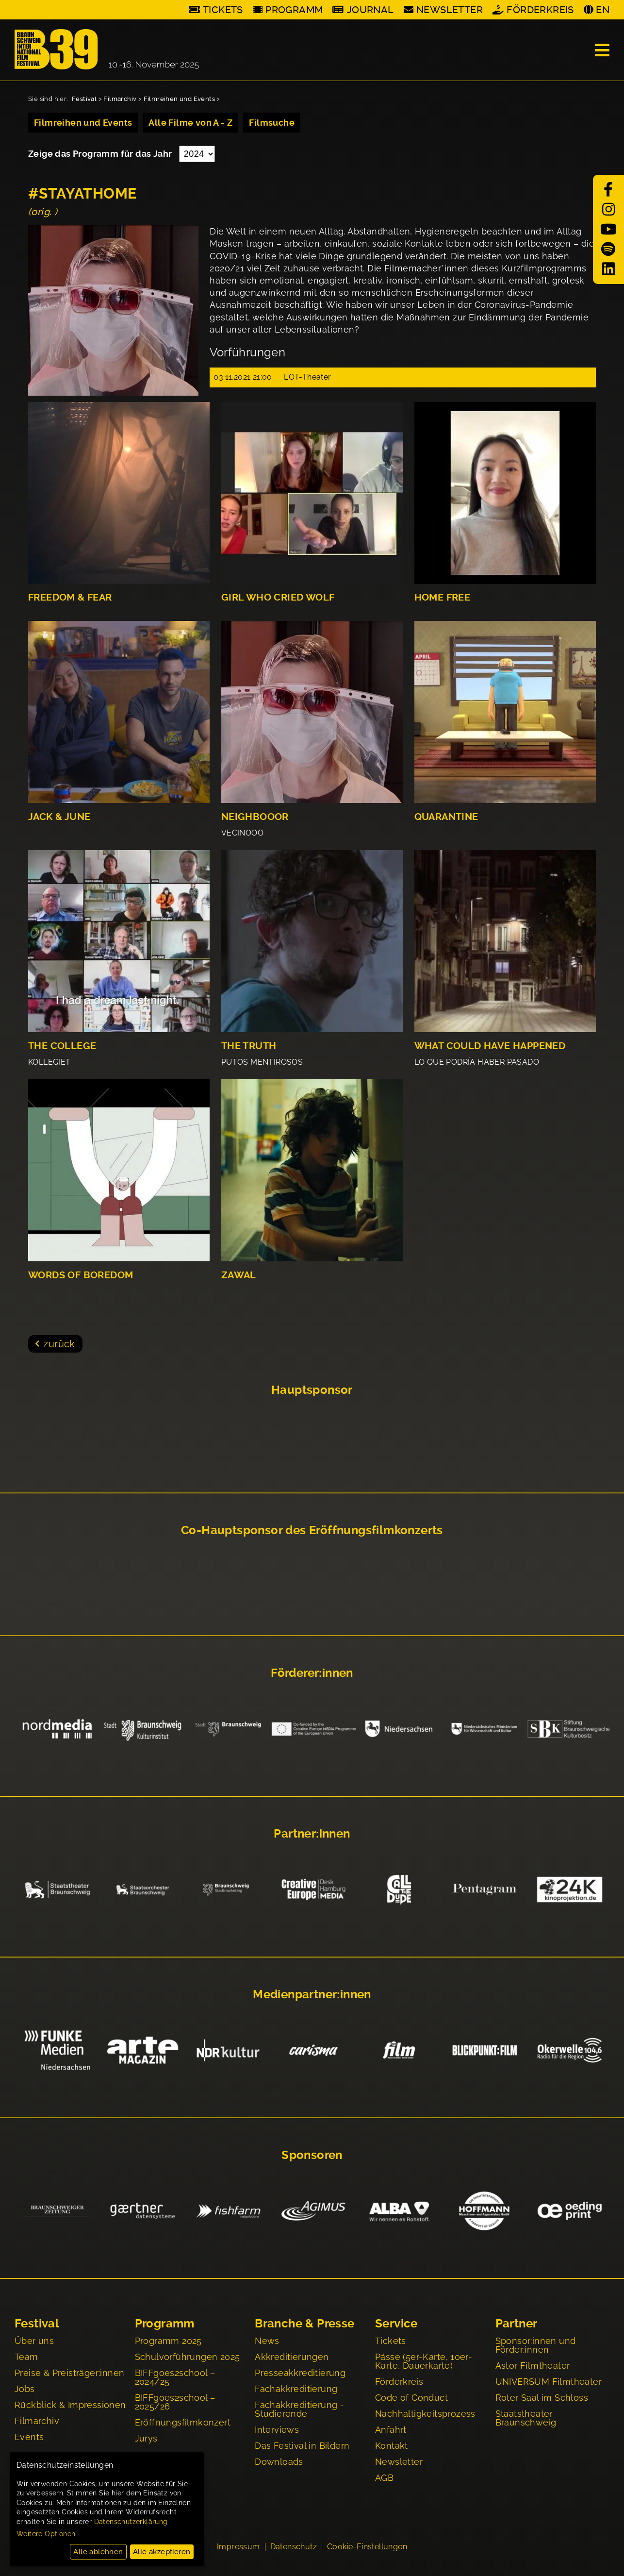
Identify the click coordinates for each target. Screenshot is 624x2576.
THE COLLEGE (62, 1046)
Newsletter (449, 10)
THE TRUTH (249, 1046)
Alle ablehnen (98, 2551)
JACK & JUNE (59, 816)
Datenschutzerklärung (131, 2522)
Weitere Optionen (45, 2533)
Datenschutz (293, 2548)
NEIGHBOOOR (255, 816)
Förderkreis (540, 10)
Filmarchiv (119, 98)
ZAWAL (238, 1275)
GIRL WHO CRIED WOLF (278, 597)
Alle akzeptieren (161, 2551)
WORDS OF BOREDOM (80, 1275)
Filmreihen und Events (179, 98)
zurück (59, 1344)
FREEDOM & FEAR (70, 597)
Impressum (238, 2548)
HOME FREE (442, 597)
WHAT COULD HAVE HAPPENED (490, 1046)
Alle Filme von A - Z (190, 122)
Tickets (223, 10)
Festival (84, 98)
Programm (294, 10)
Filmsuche (272, 122)
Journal (370, 10)
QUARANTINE (446, 816)
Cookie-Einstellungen (367, 2548)
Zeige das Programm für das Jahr (101, 154)
